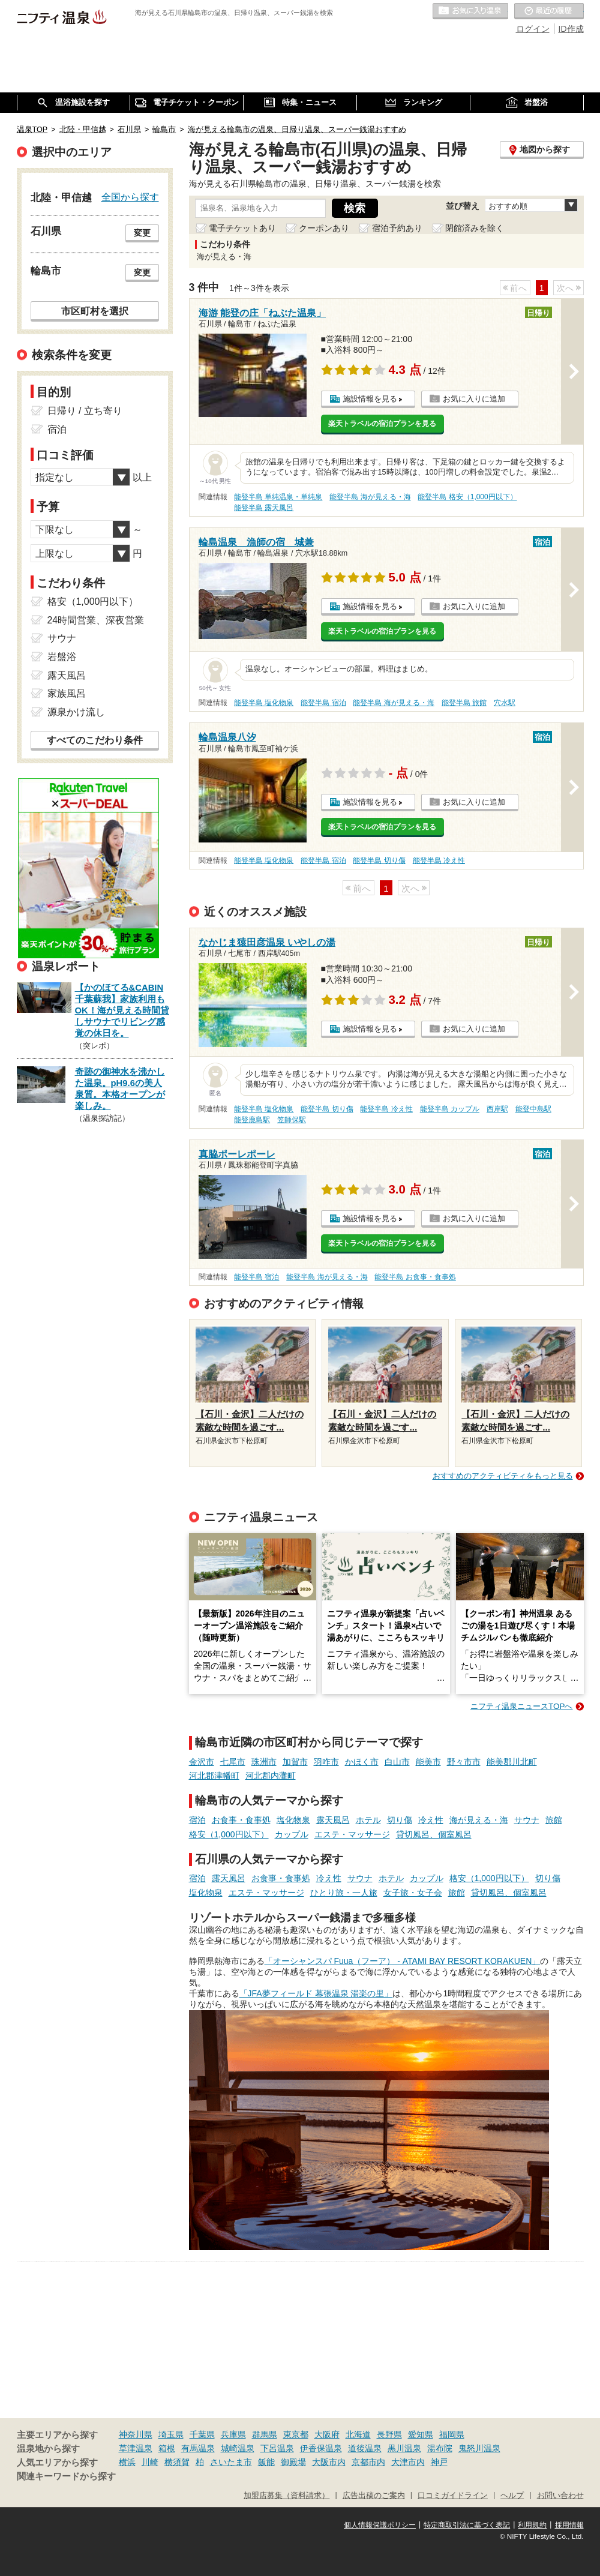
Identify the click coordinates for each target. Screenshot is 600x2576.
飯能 (266, 2462)
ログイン (533, 29)
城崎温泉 (237, 2448)
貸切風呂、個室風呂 (434, 1834)
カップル (291, 1834)
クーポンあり (324, 228)
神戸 (439, 2462)
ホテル (368, 1820)
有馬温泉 (198, 2448)
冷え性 (430, 1820)
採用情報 (569, 2525)
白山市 (397, 1762)
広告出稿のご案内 (374, 2495)
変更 (142, 233)
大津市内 (408, 2462)
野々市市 (464, 1762)
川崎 (150, 2462)
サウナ (526, 1820)
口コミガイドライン (453, 2495)
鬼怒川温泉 (479, 2448)
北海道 (358, 2434)
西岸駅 (497, 1109)
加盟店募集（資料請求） (286, 2495)
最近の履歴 (549, 11)
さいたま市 (231, 2462)
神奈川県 (135, 2434)
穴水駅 (504, 702)
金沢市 (201, 1762)
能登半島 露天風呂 (263, 507)
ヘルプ (512, 2495)
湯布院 (439, 2448)
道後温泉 (365, 2448)
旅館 (553, 1820)
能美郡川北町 (512, 1762)
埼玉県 (171, 2434)
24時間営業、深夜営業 (96, 620)
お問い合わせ (560, 2495)
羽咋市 (326, 1762)
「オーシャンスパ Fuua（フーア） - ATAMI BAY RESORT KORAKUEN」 (403, 1961)
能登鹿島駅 (252, 1119)
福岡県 (451, 2434)
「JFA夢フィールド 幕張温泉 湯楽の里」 (316, 1993)
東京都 (295, 2434)
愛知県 (420, 2434)
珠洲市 (264, 1762)
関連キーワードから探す (66, 2476)
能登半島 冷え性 (439, 860)
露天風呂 (333, 1820)
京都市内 (368, 2462)
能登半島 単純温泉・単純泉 (278, 497)
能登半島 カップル (449, 1109)
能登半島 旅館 (464, 702)
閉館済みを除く (474, 228)
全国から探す (130, 196)
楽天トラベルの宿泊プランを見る (382, 423)
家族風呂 (66, 693)
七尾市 (232, 1762)
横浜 (127, 2462)
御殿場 (293, 2462)
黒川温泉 (404, 2448)
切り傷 (399, 1820)
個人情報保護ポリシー (380, 2525)
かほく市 (362, 1762)
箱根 (166, 2448)
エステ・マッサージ (352, 1834)
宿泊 (197, 1820)
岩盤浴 (61, 657)
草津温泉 (135, 2448)
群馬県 (264, 2434)
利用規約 (532, 2525)
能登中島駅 (533, 1109)
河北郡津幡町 (214, 1775)
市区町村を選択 (94, 310)
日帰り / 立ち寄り (84, 411)
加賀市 (295, 1762)
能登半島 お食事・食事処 (414, 1277)
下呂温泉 (277, 2448)
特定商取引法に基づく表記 (467, 2525)
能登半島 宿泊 (323, 702)
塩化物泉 (293, 1820)
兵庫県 (233, 2434)
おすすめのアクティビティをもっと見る (503, 1475)
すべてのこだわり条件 (95, 740)
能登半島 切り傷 (379, 860)
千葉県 (202, 2434)
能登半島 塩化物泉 (263, 702)
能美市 (428, 1762)
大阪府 (327, 2434)
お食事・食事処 (241, 1820)
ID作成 (571, 29)
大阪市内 (329, 2462)
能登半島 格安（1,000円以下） (467, 497)
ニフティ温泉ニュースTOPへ (521, 1706)
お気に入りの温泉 (470, 11)
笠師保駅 (291, 1119)
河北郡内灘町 (270, 1775)
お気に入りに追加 (474, 398)
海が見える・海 (478, 1820)
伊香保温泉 (321, 2448)
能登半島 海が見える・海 (369, 497)
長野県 (389, 2434)
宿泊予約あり (397, 228)
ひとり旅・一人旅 (343, 1892)
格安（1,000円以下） (229, 1834)
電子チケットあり (242, 228)
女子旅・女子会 (412, 1892)
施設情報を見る (370, 398)
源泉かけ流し (76, 712)
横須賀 (177, 2462)
